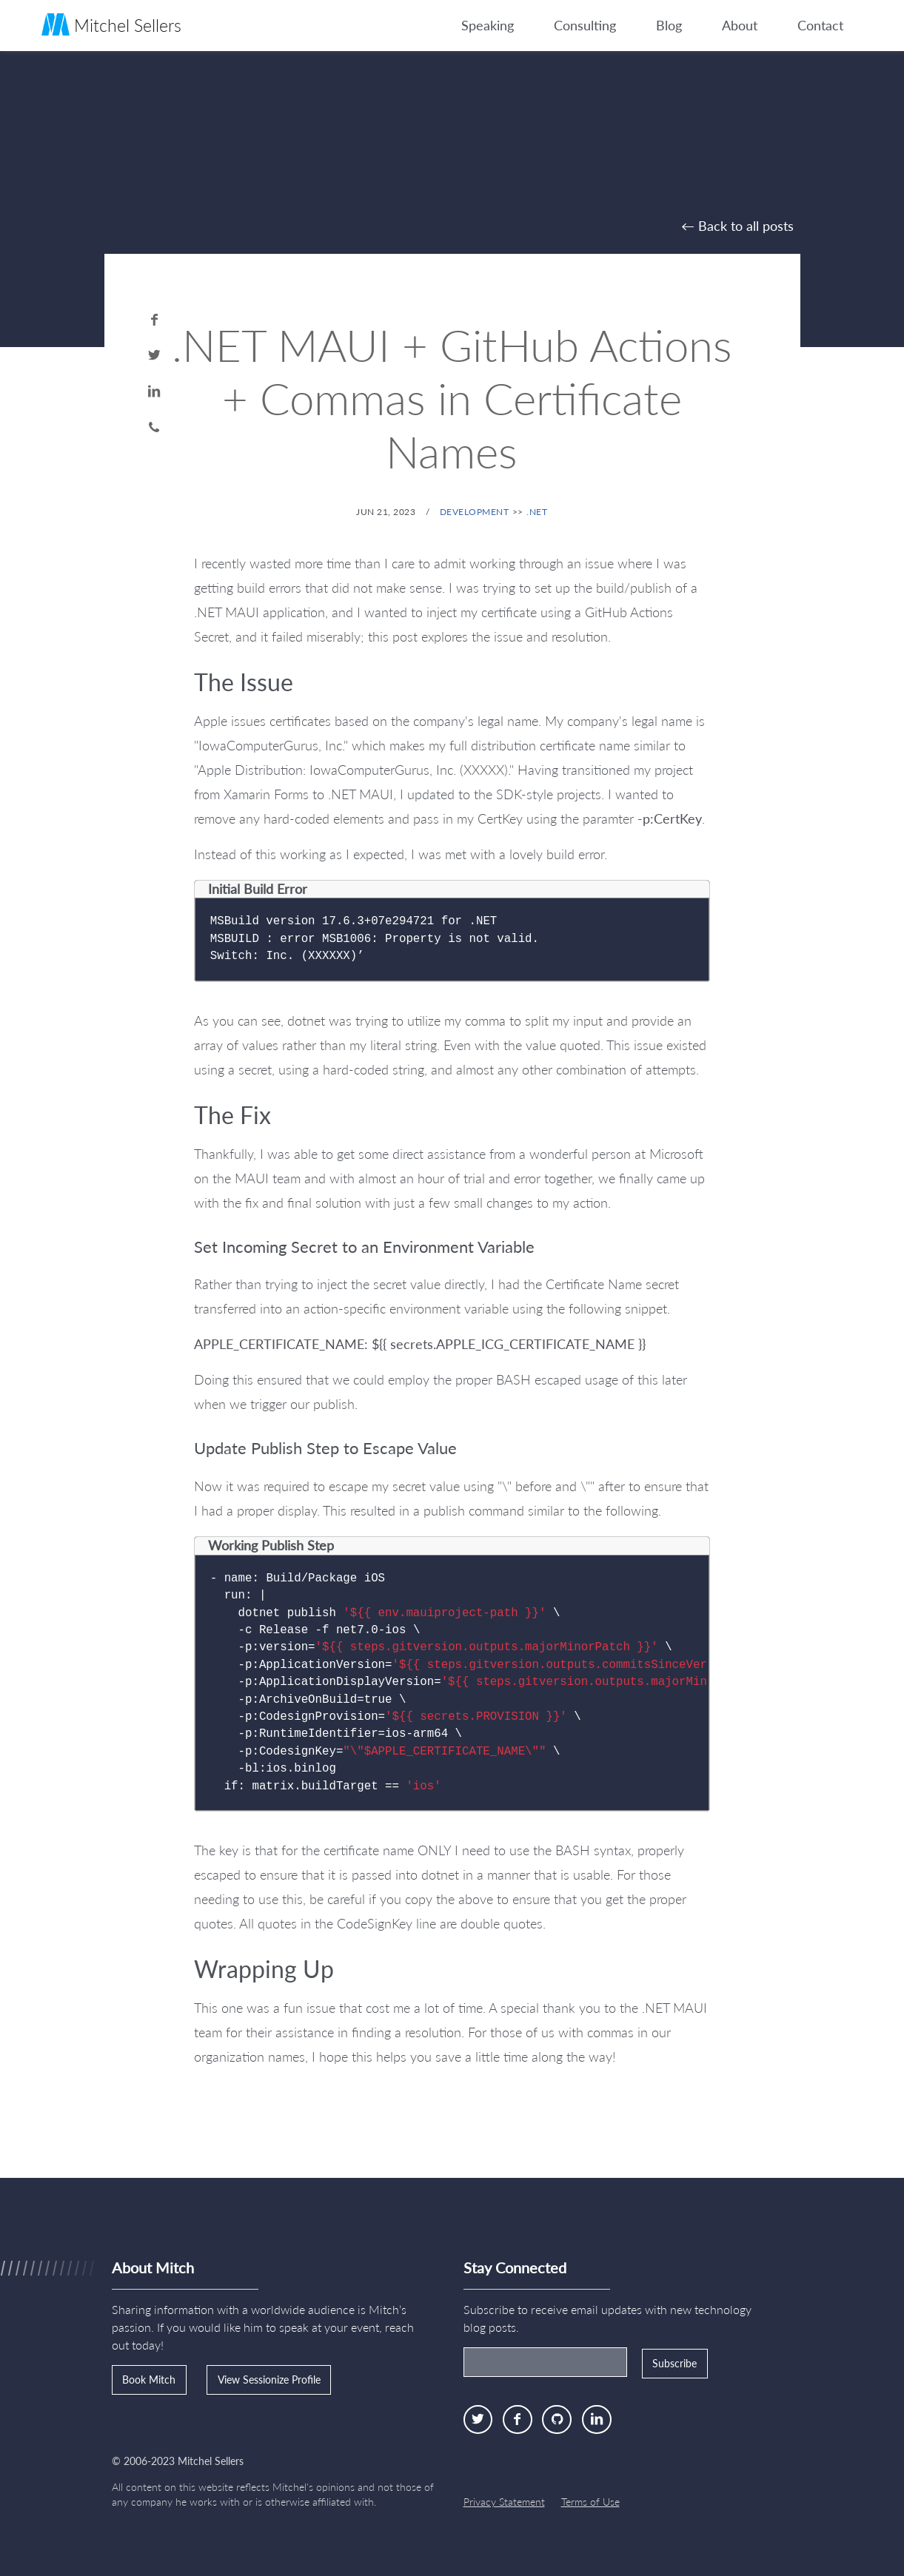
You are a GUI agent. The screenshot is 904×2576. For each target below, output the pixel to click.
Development (474, 511)
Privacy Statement (504, 2501)
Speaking (487, 25)
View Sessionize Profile (269, 2379)
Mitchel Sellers (111, 24)
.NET (536, 511)
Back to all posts (746, 226)
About (739, 25)
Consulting (585, 25)
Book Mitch (148, 2379)
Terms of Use (590, 2501)
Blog (669, 25)
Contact (820, 25)
